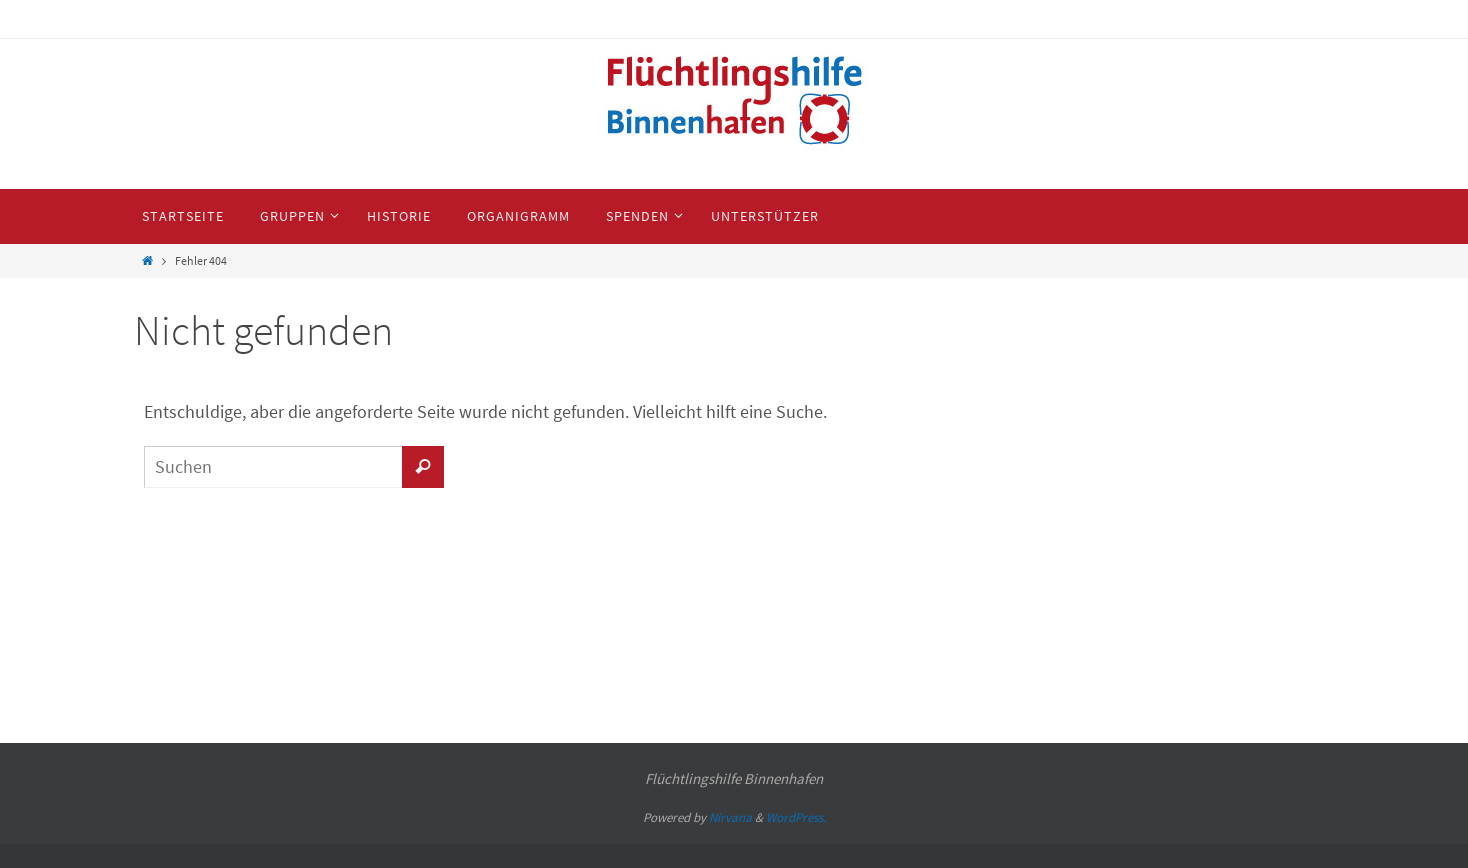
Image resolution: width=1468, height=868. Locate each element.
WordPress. (796, 817)
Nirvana (730, 817)
